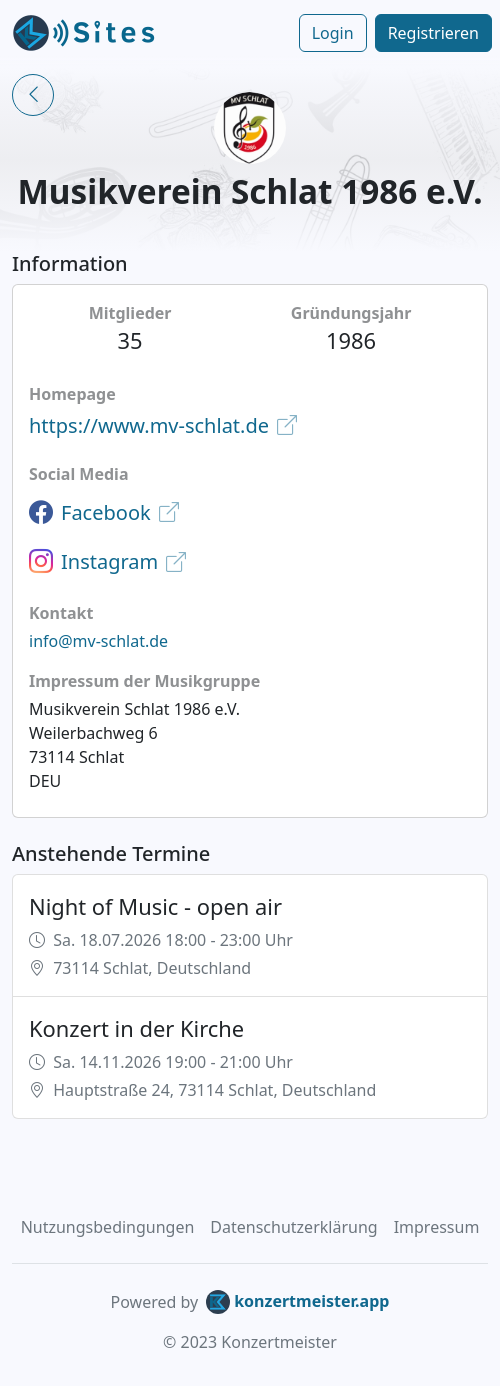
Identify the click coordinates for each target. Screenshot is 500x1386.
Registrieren (433, 33)
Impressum (437, 1227)
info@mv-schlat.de (98, 641)
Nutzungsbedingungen (108, 1227)
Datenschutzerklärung (293, 1227)
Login (333, 33)
